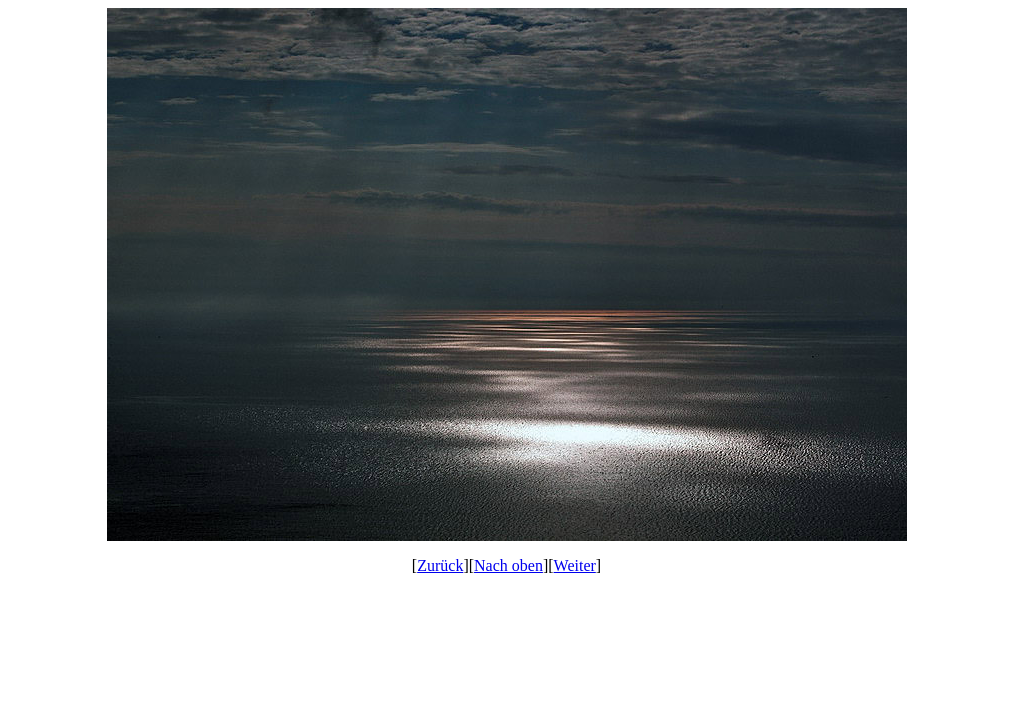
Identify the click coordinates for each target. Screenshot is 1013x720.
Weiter (575, 565)
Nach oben (508, 565)
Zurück (440, 565)
